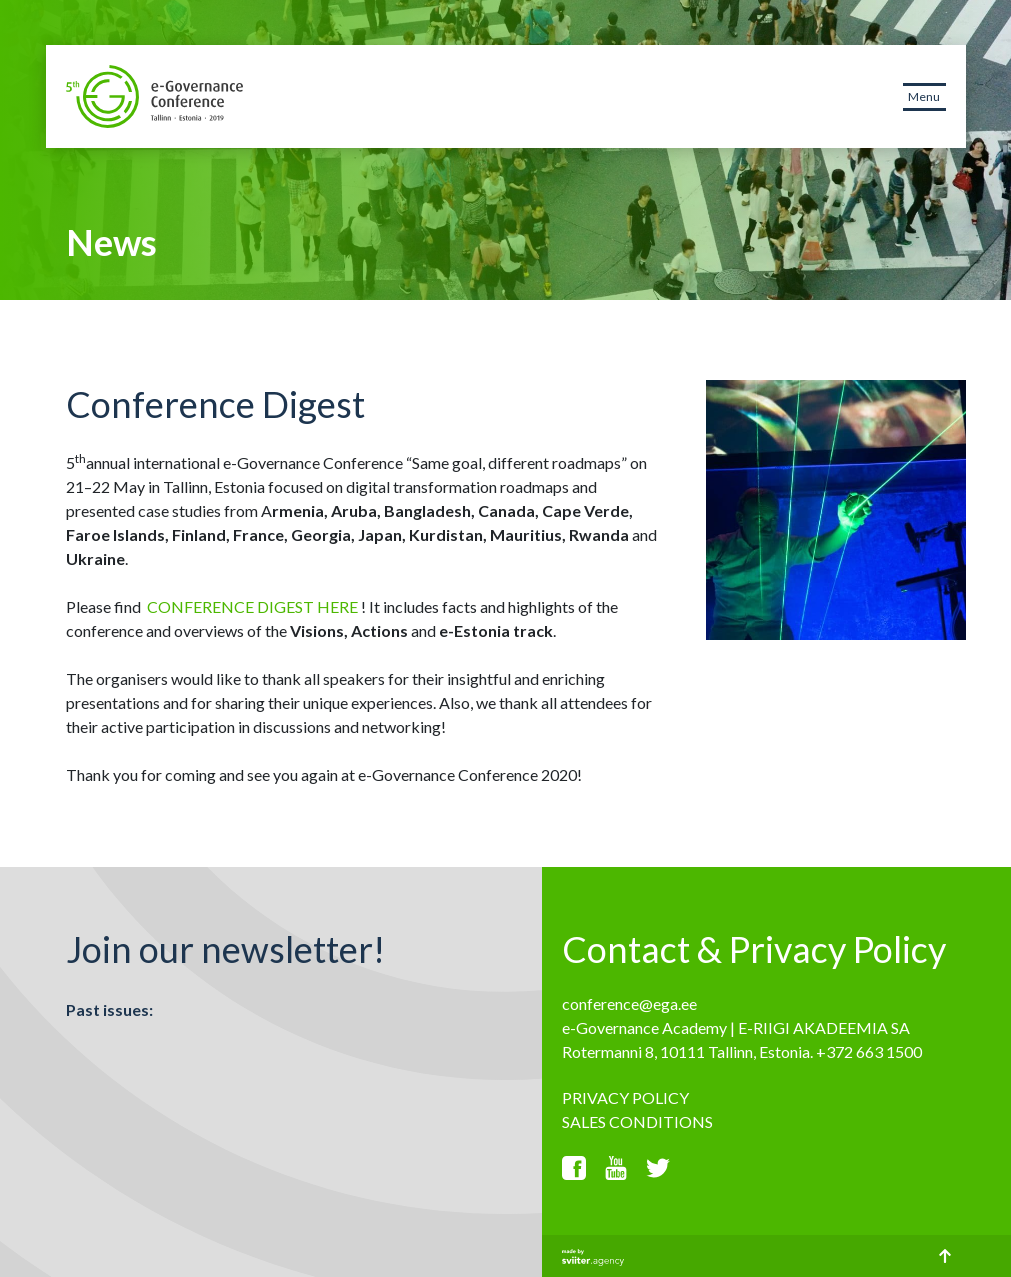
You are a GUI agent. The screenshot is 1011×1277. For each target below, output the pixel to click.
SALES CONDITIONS (637, 1121)
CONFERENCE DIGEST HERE (252, 606)
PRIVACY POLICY (625, 1097)
